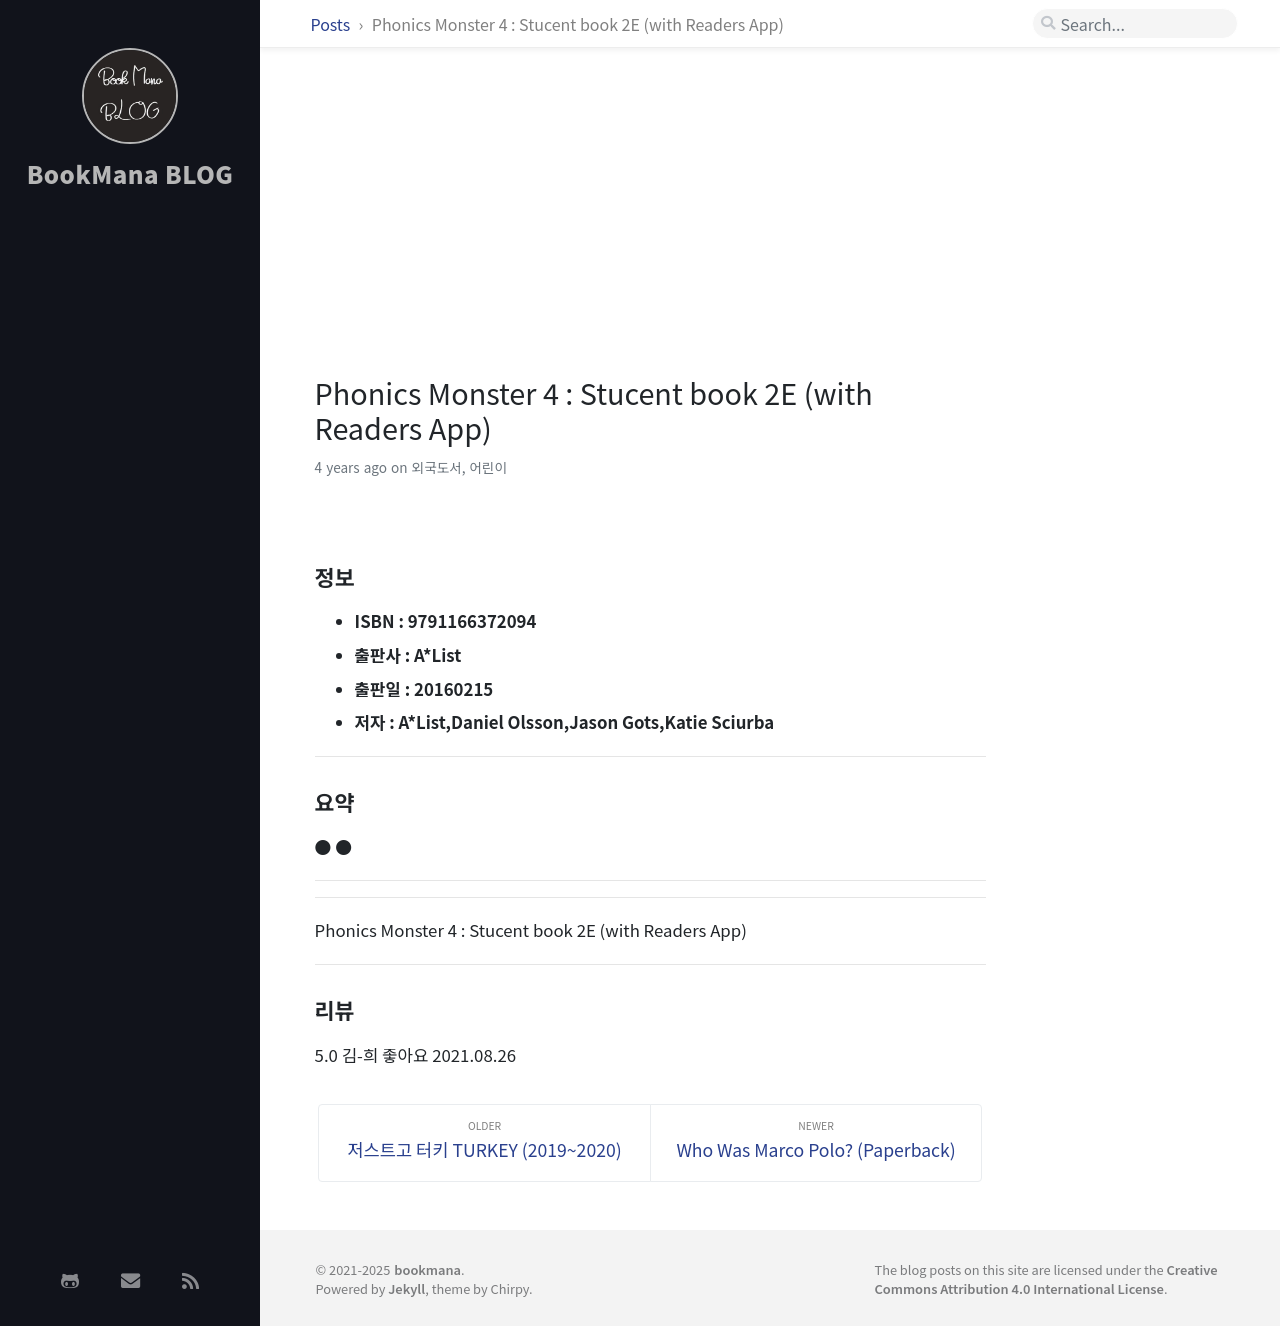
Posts (332, 24)
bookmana (427, 1269)
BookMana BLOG (130, 173)
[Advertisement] (130, 523)
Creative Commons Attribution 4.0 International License (1045, 1279)
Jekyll (406, 1288)
